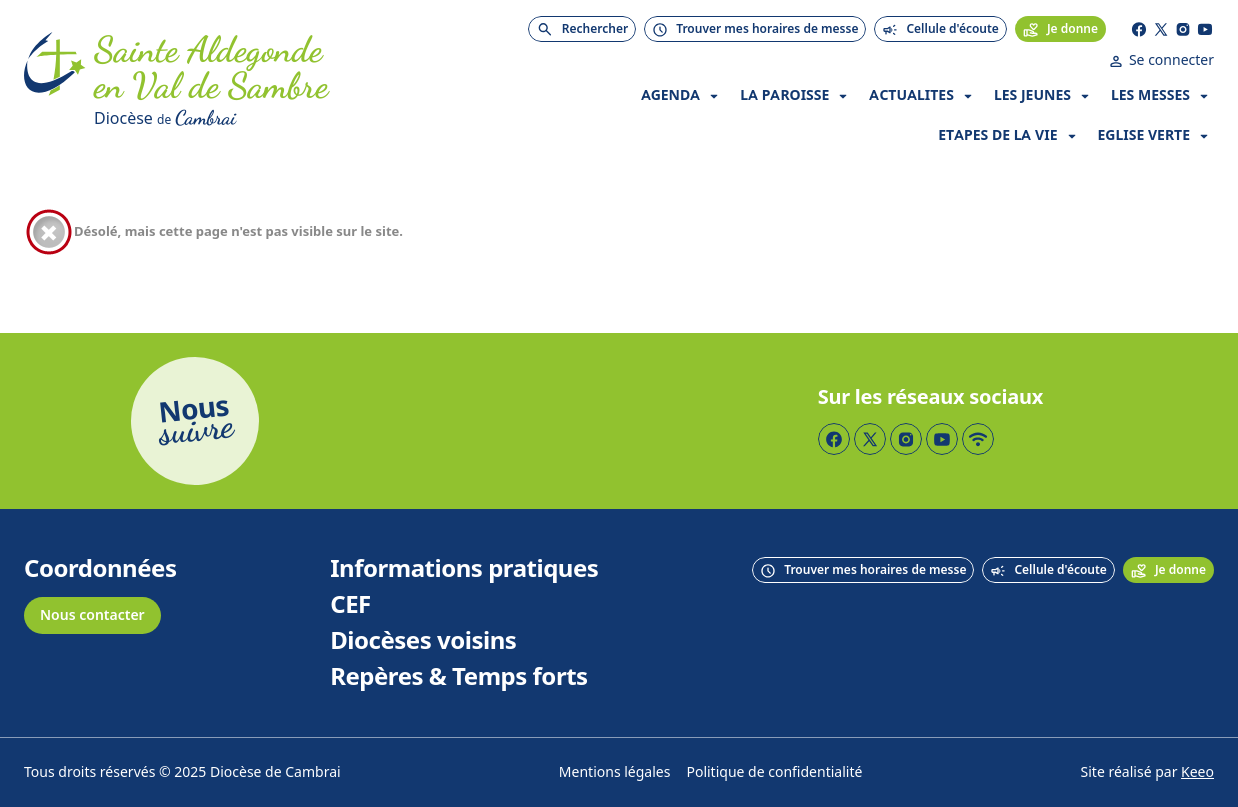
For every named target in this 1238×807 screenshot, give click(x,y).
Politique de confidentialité (774, 772)
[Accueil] (55, 82)
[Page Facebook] (1139, 29)
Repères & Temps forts (458, 677)
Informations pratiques (464, 569)
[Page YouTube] (1205, 29)
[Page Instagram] (1183, 29)
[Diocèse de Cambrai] (285, 118)
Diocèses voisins (423, 641)
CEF (350, 605)
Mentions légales (615, 772)
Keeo (1197, 772)
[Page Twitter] (1161, 29)
